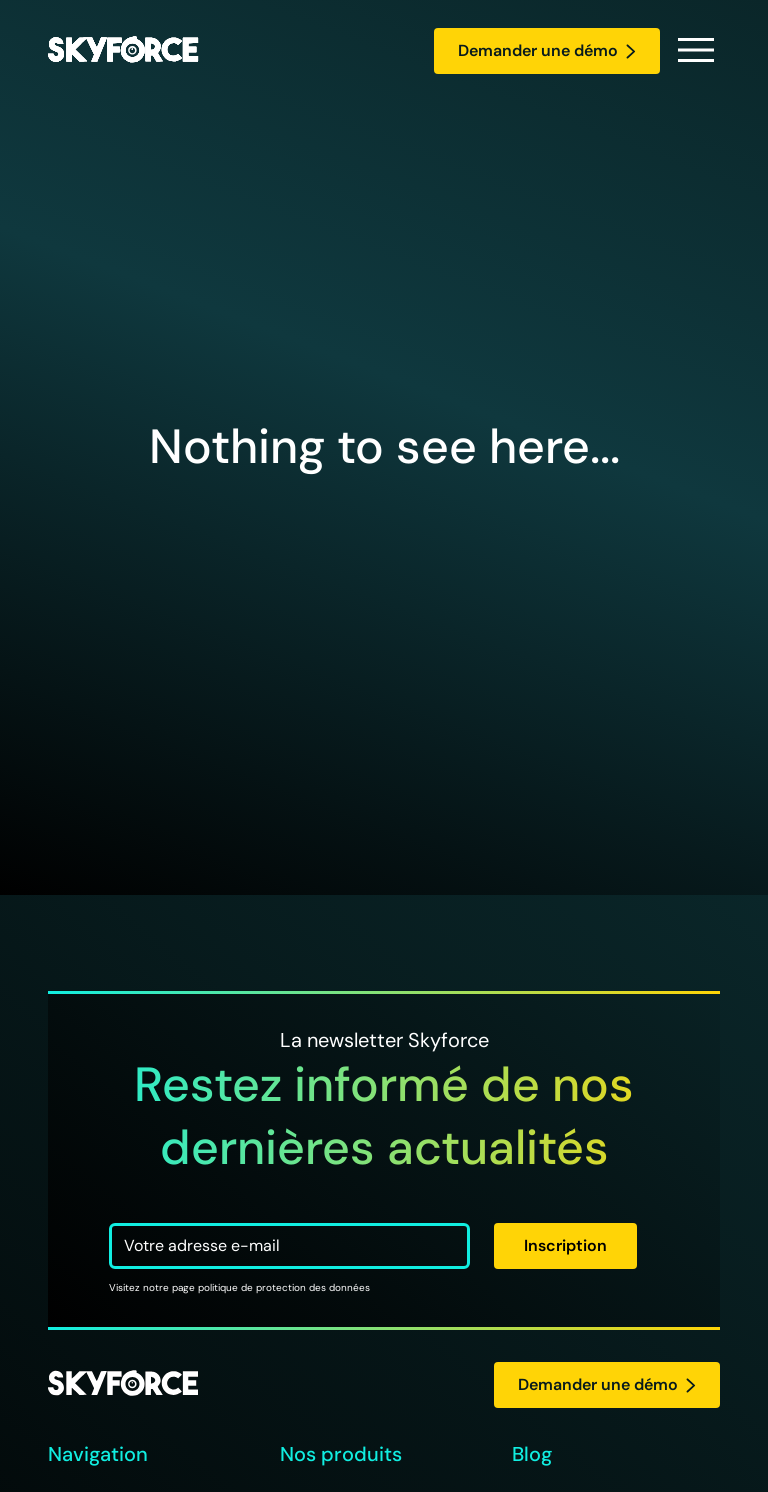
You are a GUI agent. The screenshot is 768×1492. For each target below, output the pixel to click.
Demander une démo (547, 50)
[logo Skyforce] (123, 1384)
